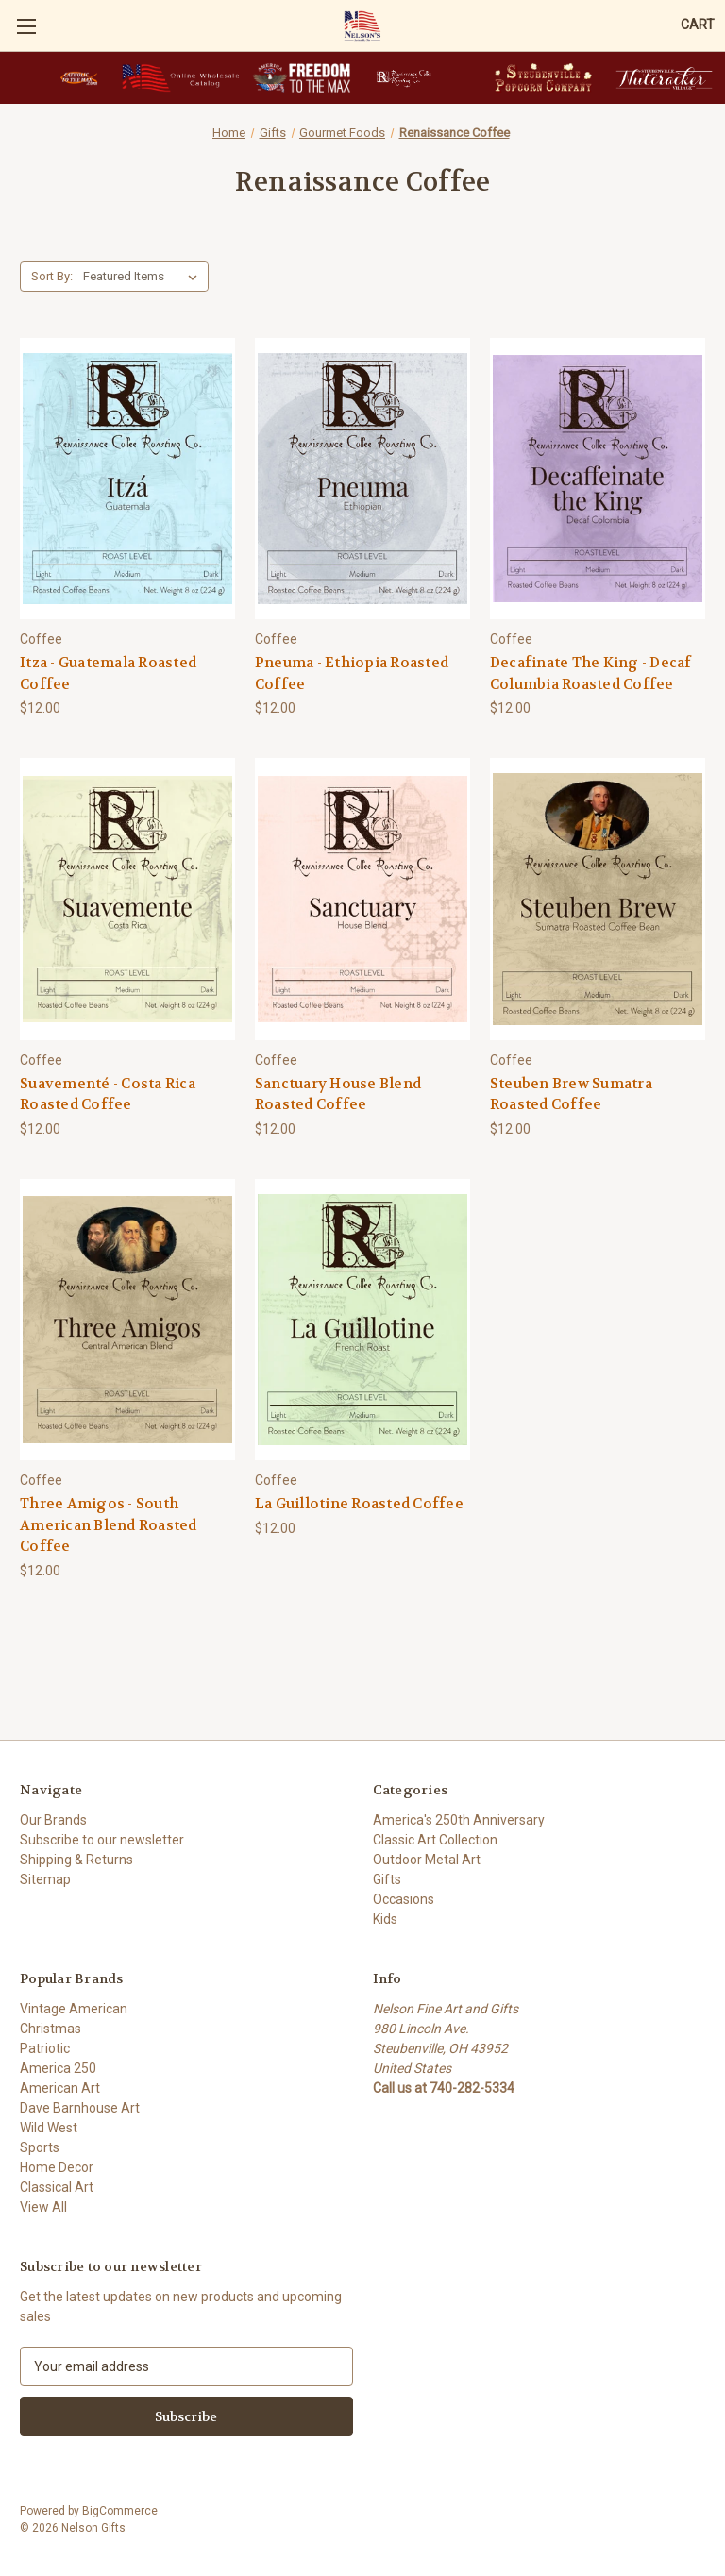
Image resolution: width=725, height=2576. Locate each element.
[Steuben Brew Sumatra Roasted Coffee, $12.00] (597, 899)
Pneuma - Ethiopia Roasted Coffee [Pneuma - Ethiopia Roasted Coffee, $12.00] (351, 673)
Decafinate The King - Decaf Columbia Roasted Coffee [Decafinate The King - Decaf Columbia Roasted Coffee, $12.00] (591, 673)
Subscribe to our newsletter (102, 1839)
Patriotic (45, 2048)
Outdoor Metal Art (427, 1859)
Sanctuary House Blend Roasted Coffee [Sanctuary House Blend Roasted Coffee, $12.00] (338, 1094)
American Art (60, 2088)
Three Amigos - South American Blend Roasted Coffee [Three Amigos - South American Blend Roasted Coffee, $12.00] (108, 1525)
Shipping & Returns (76, 1859)
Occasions (403, 1899)
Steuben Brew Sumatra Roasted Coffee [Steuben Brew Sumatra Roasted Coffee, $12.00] (571, 1094)
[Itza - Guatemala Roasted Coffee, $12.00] (127, 479)
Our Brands (53, 1819)
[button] (78, 78)
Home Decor (56, 2167)
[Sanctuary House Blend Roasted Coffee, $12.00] (362, 899)
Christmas (50, 2028)
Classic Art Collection (435, 1839)
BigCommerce (120, 2510)
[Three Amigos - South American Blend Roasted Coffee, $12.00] (127, 1320)
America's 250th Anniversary (459, 1819)
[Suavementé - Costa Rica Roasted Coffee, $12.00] (127, 899)
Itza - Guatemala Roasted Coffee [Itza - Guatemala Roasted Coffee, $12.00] (108, 673)
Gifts (387, 1879)
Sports (39, 2147)
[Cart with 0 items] (697, 25)
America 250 (58, 2068)
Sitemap (45, 1879)
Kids (385, 1919)
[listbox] (144, 276)
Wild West (48, 2127)
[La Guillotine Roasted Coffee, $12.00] (362, 1320)
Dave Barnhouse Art (80, 2107)
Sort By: (52, 276)
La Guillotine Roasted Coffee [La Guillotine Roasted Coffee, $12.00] (359, 1503)
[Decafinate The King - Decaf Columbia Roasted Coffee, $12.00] (597, 479)
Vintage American (73, 2008)
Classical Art (56, 2187)
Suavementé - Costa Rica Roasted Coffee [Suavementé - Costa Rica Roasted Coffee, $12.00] (107, 1094)
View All (43, 2206)
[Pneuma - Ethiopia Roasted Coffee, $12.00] (362, 479)
